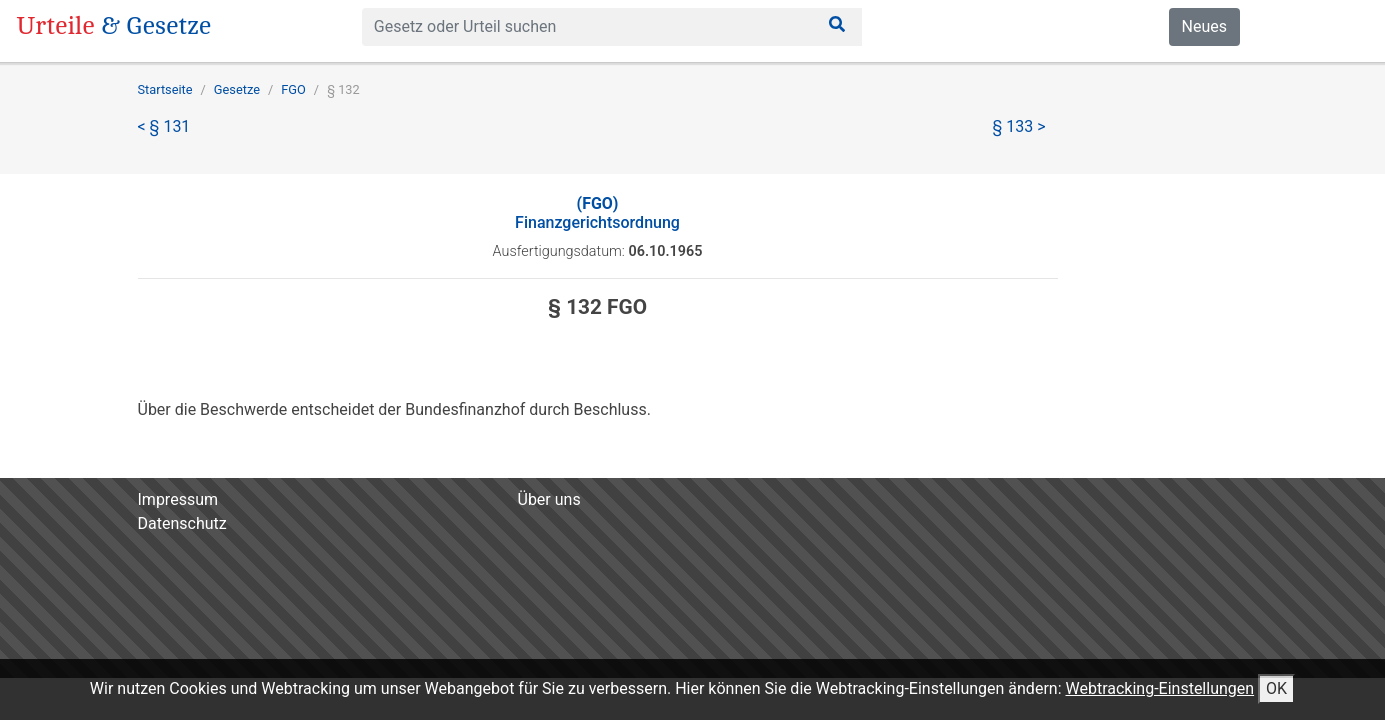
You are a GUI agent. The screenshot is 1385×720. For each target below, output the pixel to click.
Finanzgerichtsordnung (597, 213)
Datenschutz (182, 523)
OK (1276, 688)
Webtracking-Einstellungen (1159, 688)
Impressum (178, 499)
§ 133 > (1019, 126)
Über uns (549, 499)
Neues (1204, 26)
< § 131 (164, 126)
